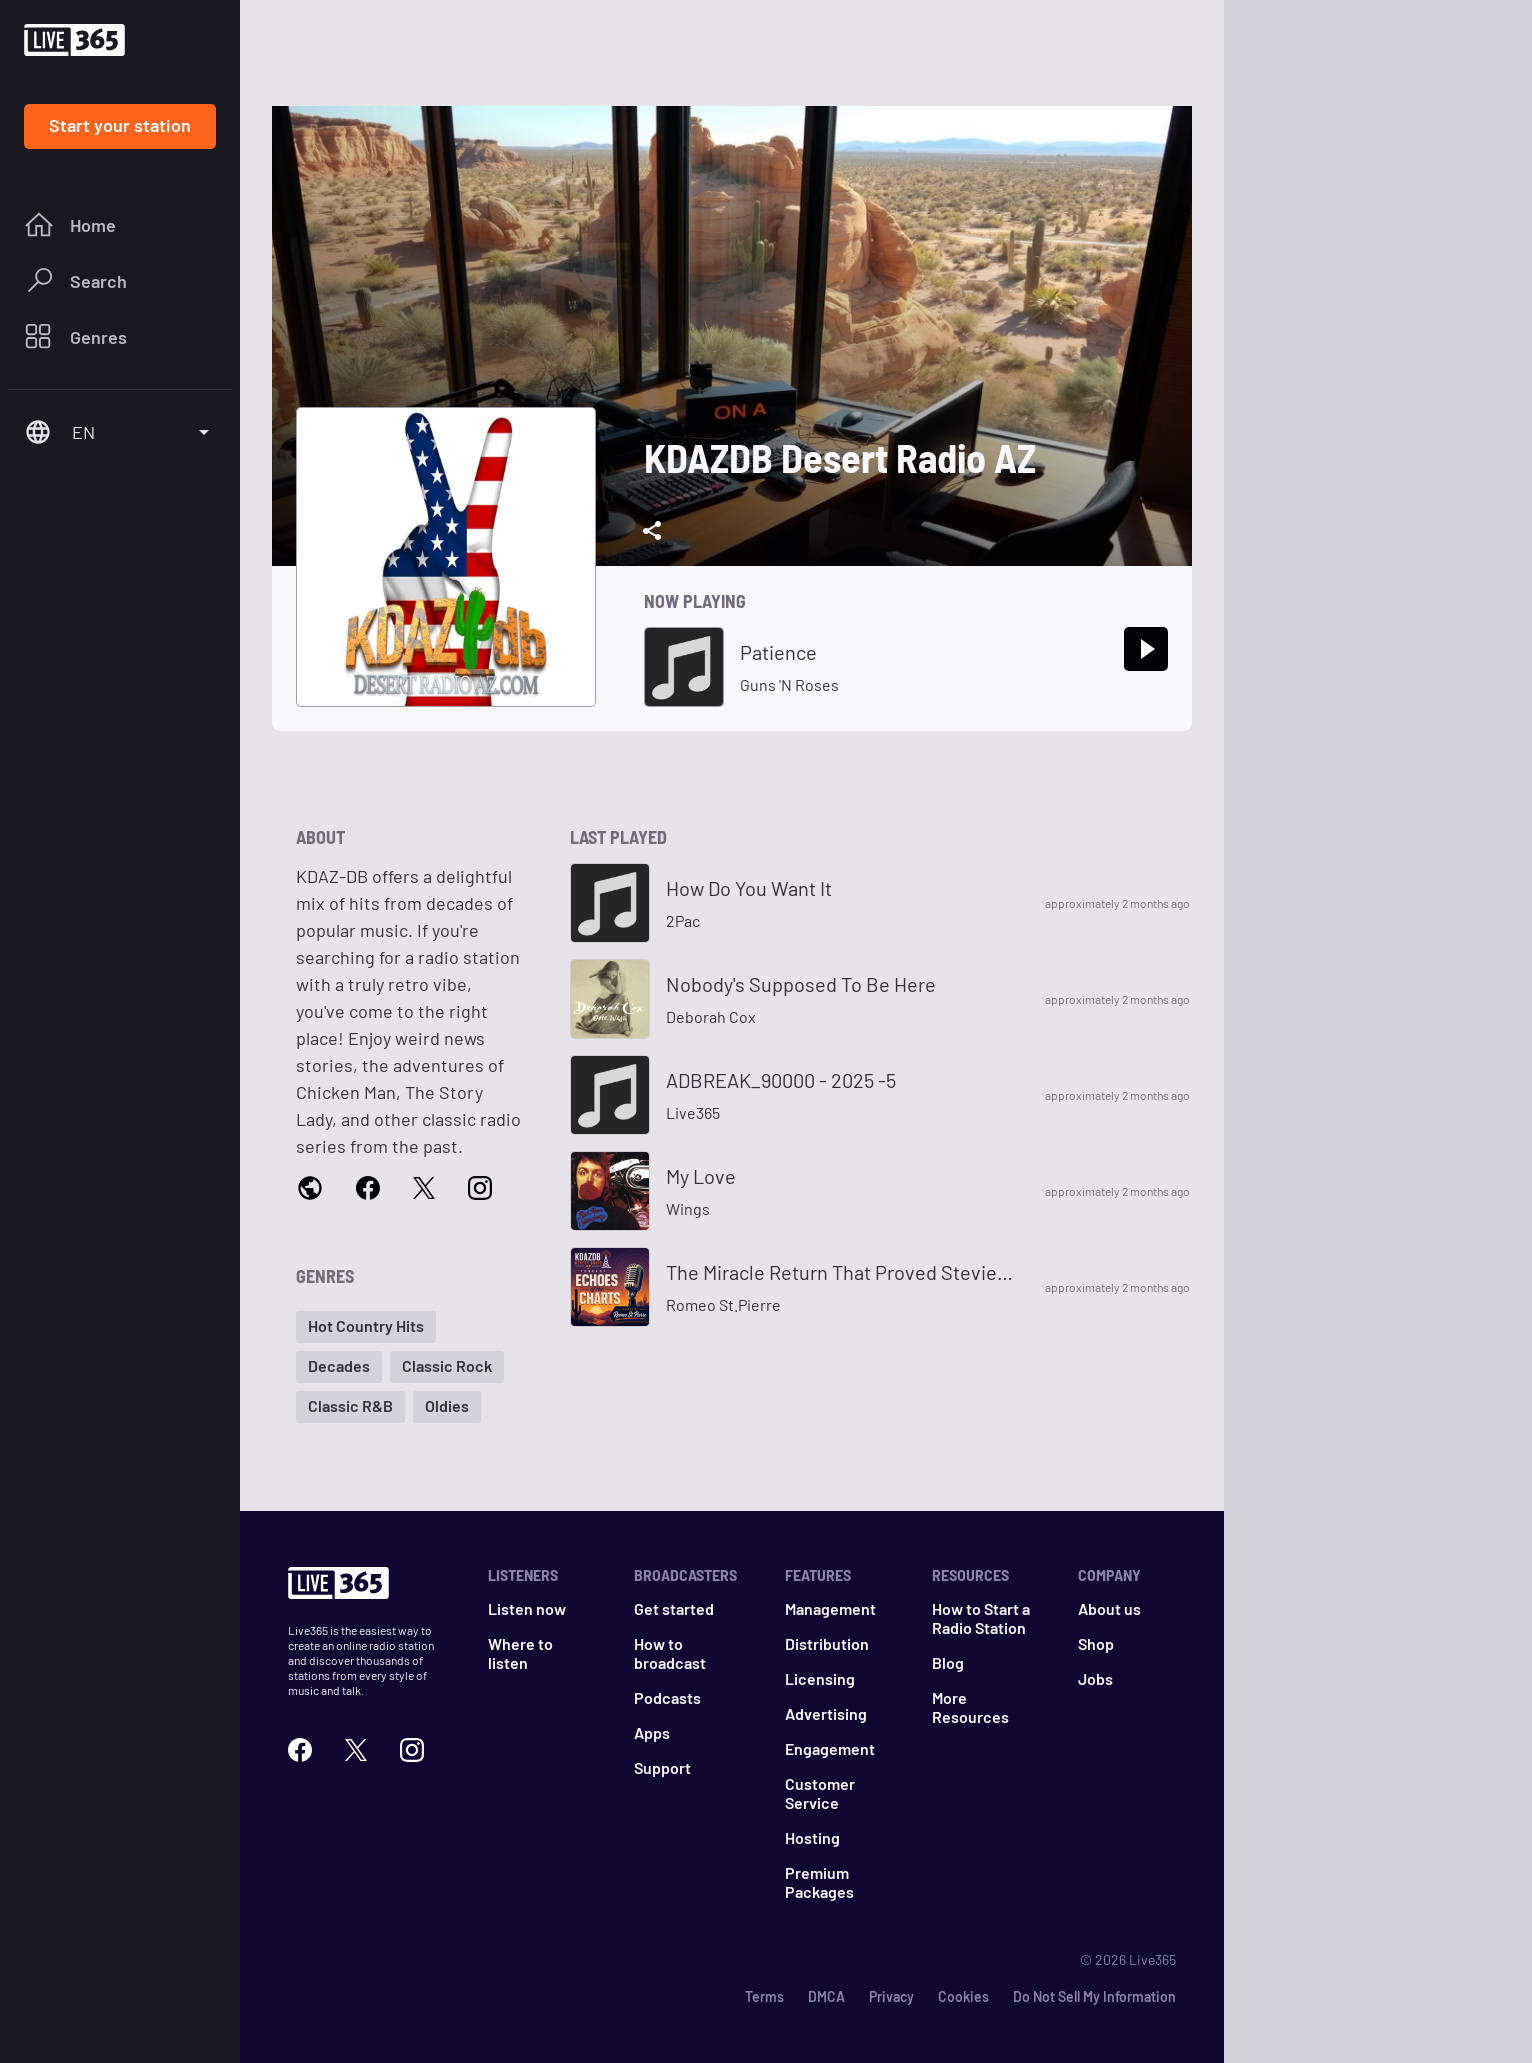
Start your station (120, 125)
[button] (366, 1327)
